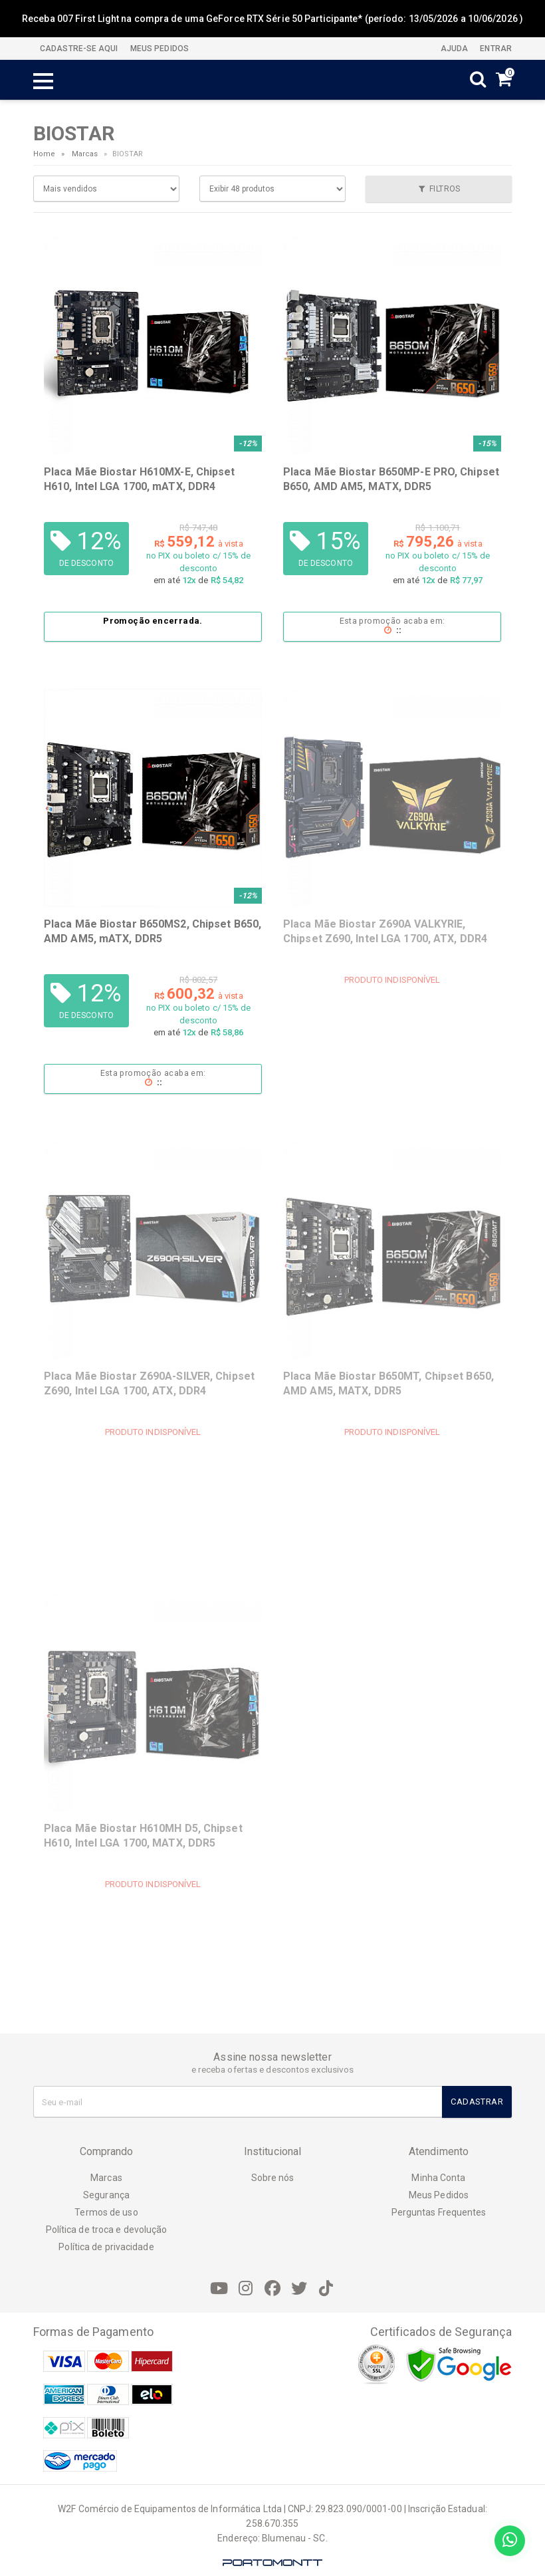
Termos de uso (106, 2212)
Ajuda (454, 48)
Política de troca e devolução (106, 2229)
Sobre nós (272, 2177)
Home (44, 154)
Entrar (495, 48)
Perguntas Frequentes (439, 2212)
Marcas (85, 154)
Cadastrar (477, 2102)
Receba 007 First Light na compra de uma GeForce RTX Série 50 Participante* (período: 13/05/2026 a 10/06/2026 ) (272, 18)
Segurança (106, 2195)
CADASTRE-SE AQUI (79, 48)
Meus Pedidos (439, 2195)
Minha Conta (438, 2177)
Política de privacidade (106, 2247)
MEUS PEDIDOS (158, 48)
